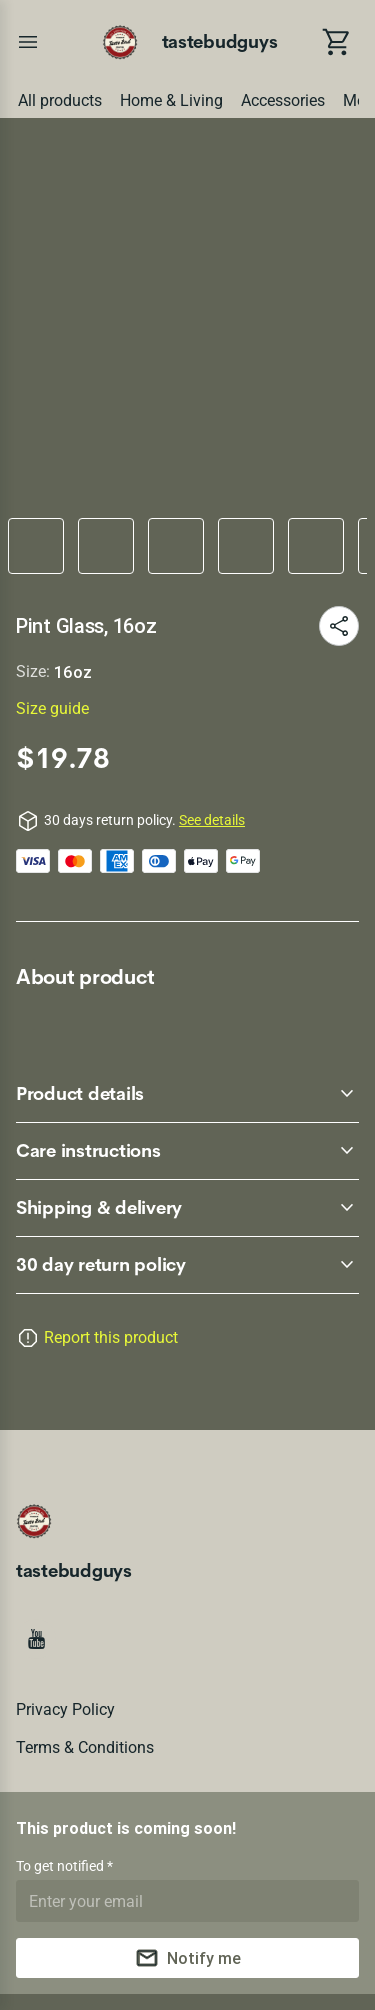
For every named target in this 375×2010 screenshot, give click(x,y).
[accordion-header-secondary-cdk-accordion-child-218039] (187, 1265)
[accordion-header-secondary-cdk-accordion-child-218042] (187, 1208)
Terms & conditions (85, 1747)
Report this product (111, 1337)
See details (212, 820)
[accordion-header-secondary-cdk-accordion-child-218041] (187, 1151)
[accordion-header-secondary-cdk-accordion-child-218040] (187, 1094)
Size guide (52, 708)
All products (60, 100)
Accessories (283, 100)
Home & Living (171, 100)
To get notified (61, 1866)
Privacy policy (65, 1709)
